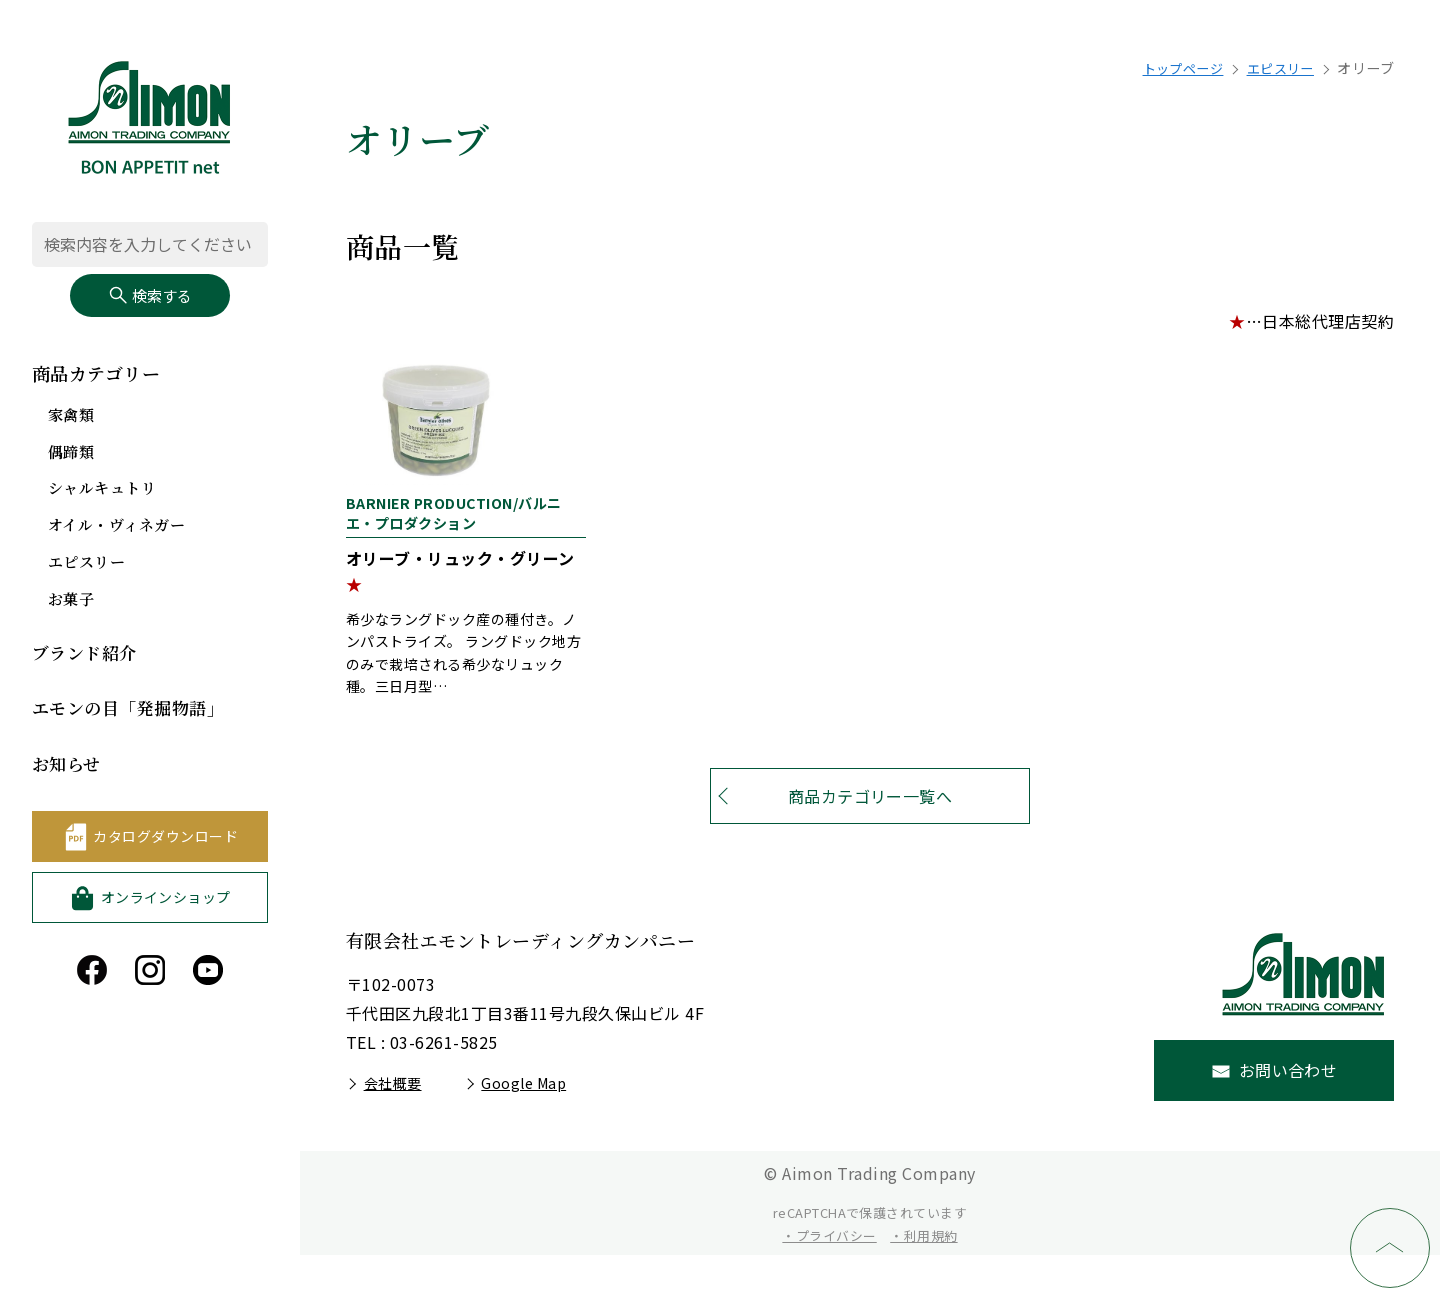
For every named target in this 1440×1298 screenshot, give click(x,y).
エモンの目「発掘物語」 (133, 710)
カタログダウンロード (165, 838)
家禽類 (72, 417)
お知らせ (68, 765)
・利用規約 (923, 1278)
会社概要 (393, 1126)
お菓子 (72, 601)
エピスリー (89, 564)
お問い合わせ (1288, 1113)
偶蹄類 (72, 454)
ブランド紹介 (87, 655)
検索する (150, 297)
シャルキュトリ (105, 491)
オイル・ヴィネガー (121, 527)
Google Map (523, 1126)
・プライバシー (829, 1278)
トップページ (1172, 68)
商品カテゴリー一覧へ (870, 839)
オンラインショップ (166, 899)
